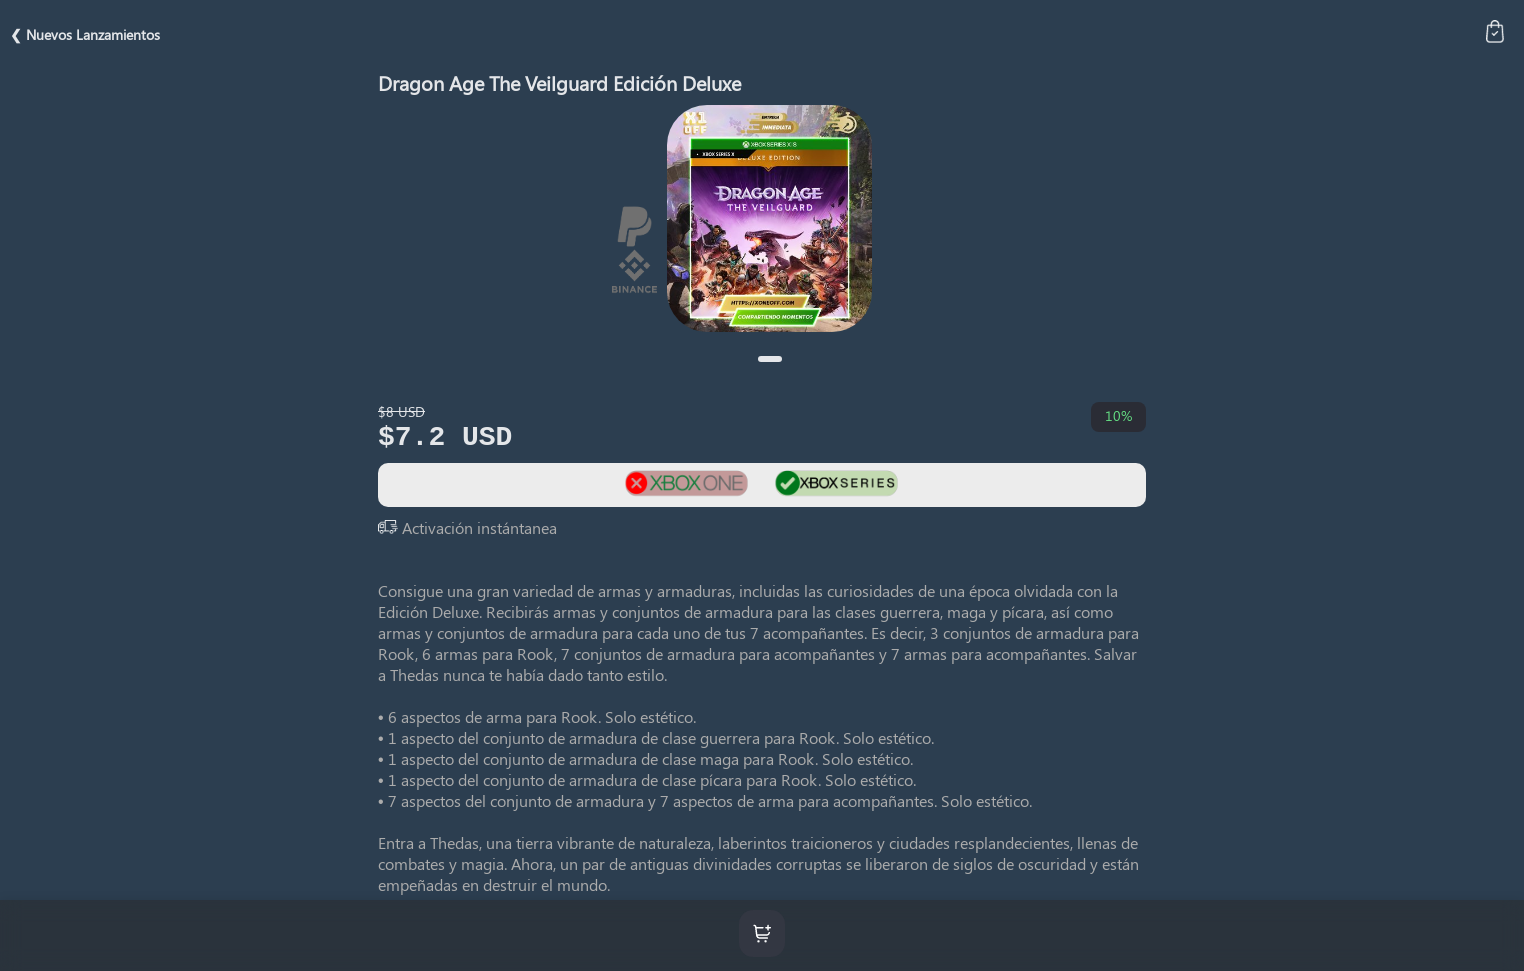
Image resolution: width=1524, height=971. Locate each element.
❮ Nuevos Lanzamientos (85, 34)
